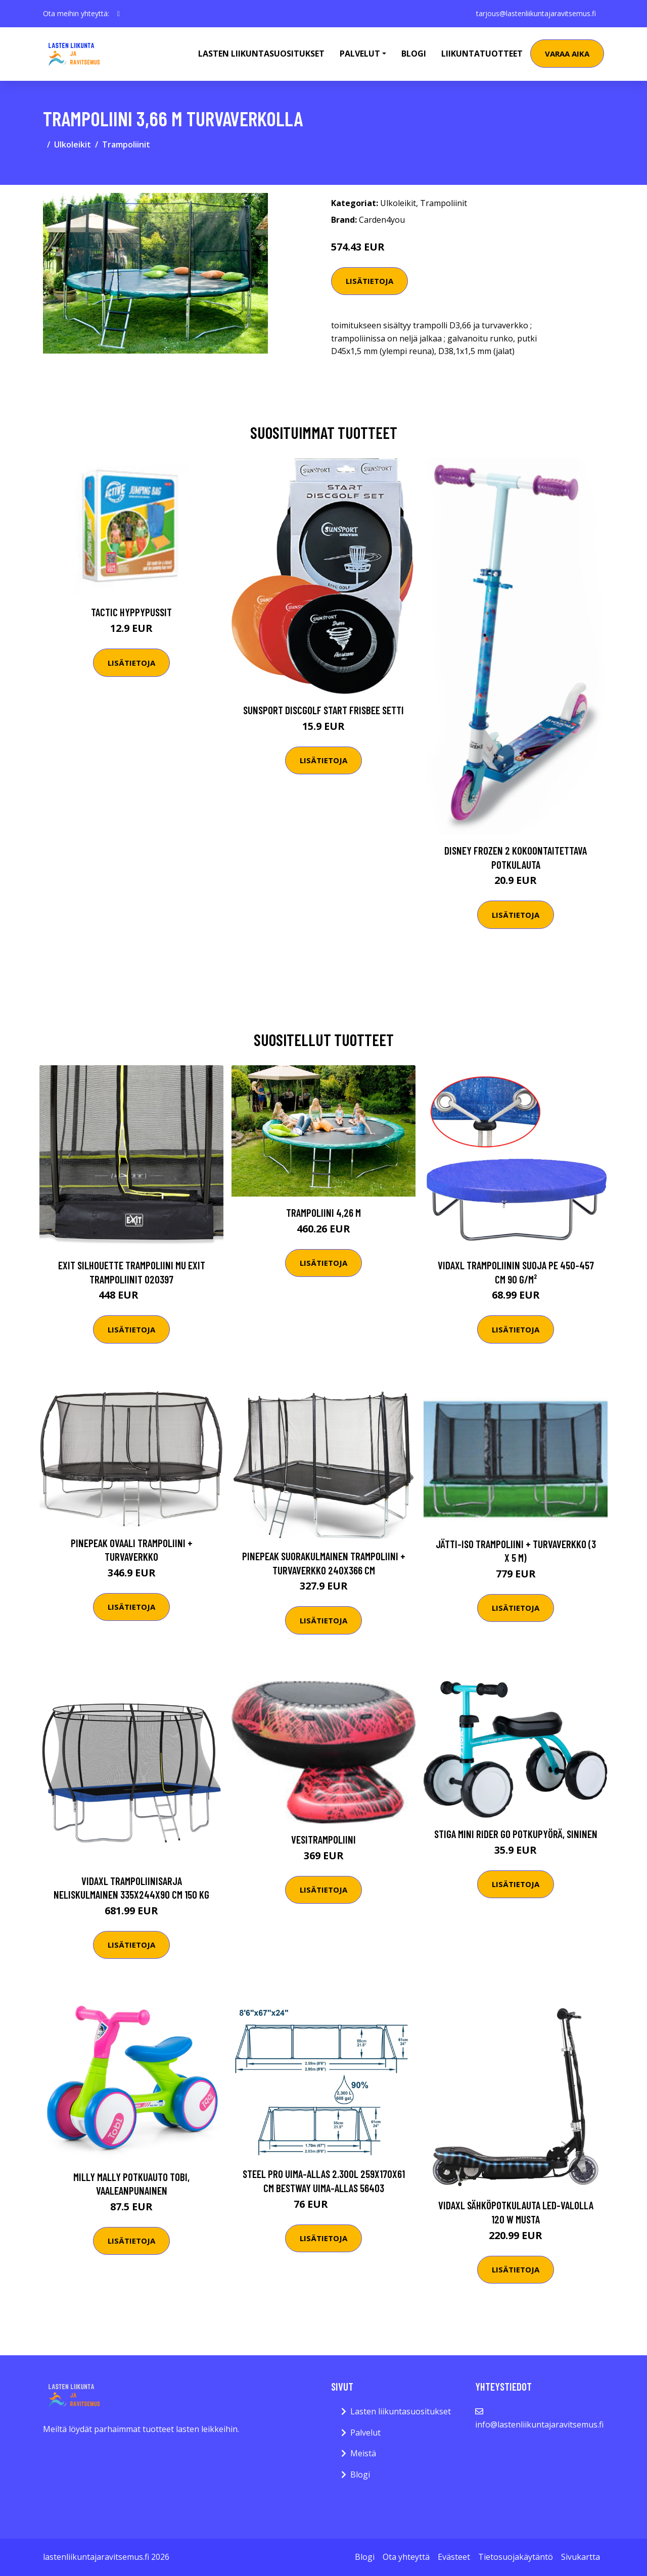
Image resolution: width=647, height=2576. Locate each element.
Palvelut (365, 2432)
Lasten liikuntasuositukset (400, 2411)
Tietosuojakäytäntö (515, 2556)
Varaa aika (567, 53)
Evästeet (454, 2556)
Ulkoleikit (72, 144)
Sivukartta (580, 2556)
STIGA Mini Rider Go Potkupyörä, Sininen (515, 1833)
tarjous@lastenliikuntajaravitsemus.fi (536, 13)
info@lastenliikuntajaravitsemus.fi (539, 2424)
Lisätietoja (369, 281)
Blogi (413, 53)
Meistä (363, 2453)
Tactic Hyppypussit (131, 612)
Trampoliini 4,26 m (323, 1212)
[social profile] (118, 13)
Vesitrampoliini (323, 1839)
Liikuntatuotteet (482, 53)
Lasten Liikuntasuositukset (261, 53)
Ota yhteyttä (406, 2556)
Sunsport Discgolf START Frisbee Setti (323, 710)
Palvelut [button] (360, 53)
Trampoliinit (126, 144)
